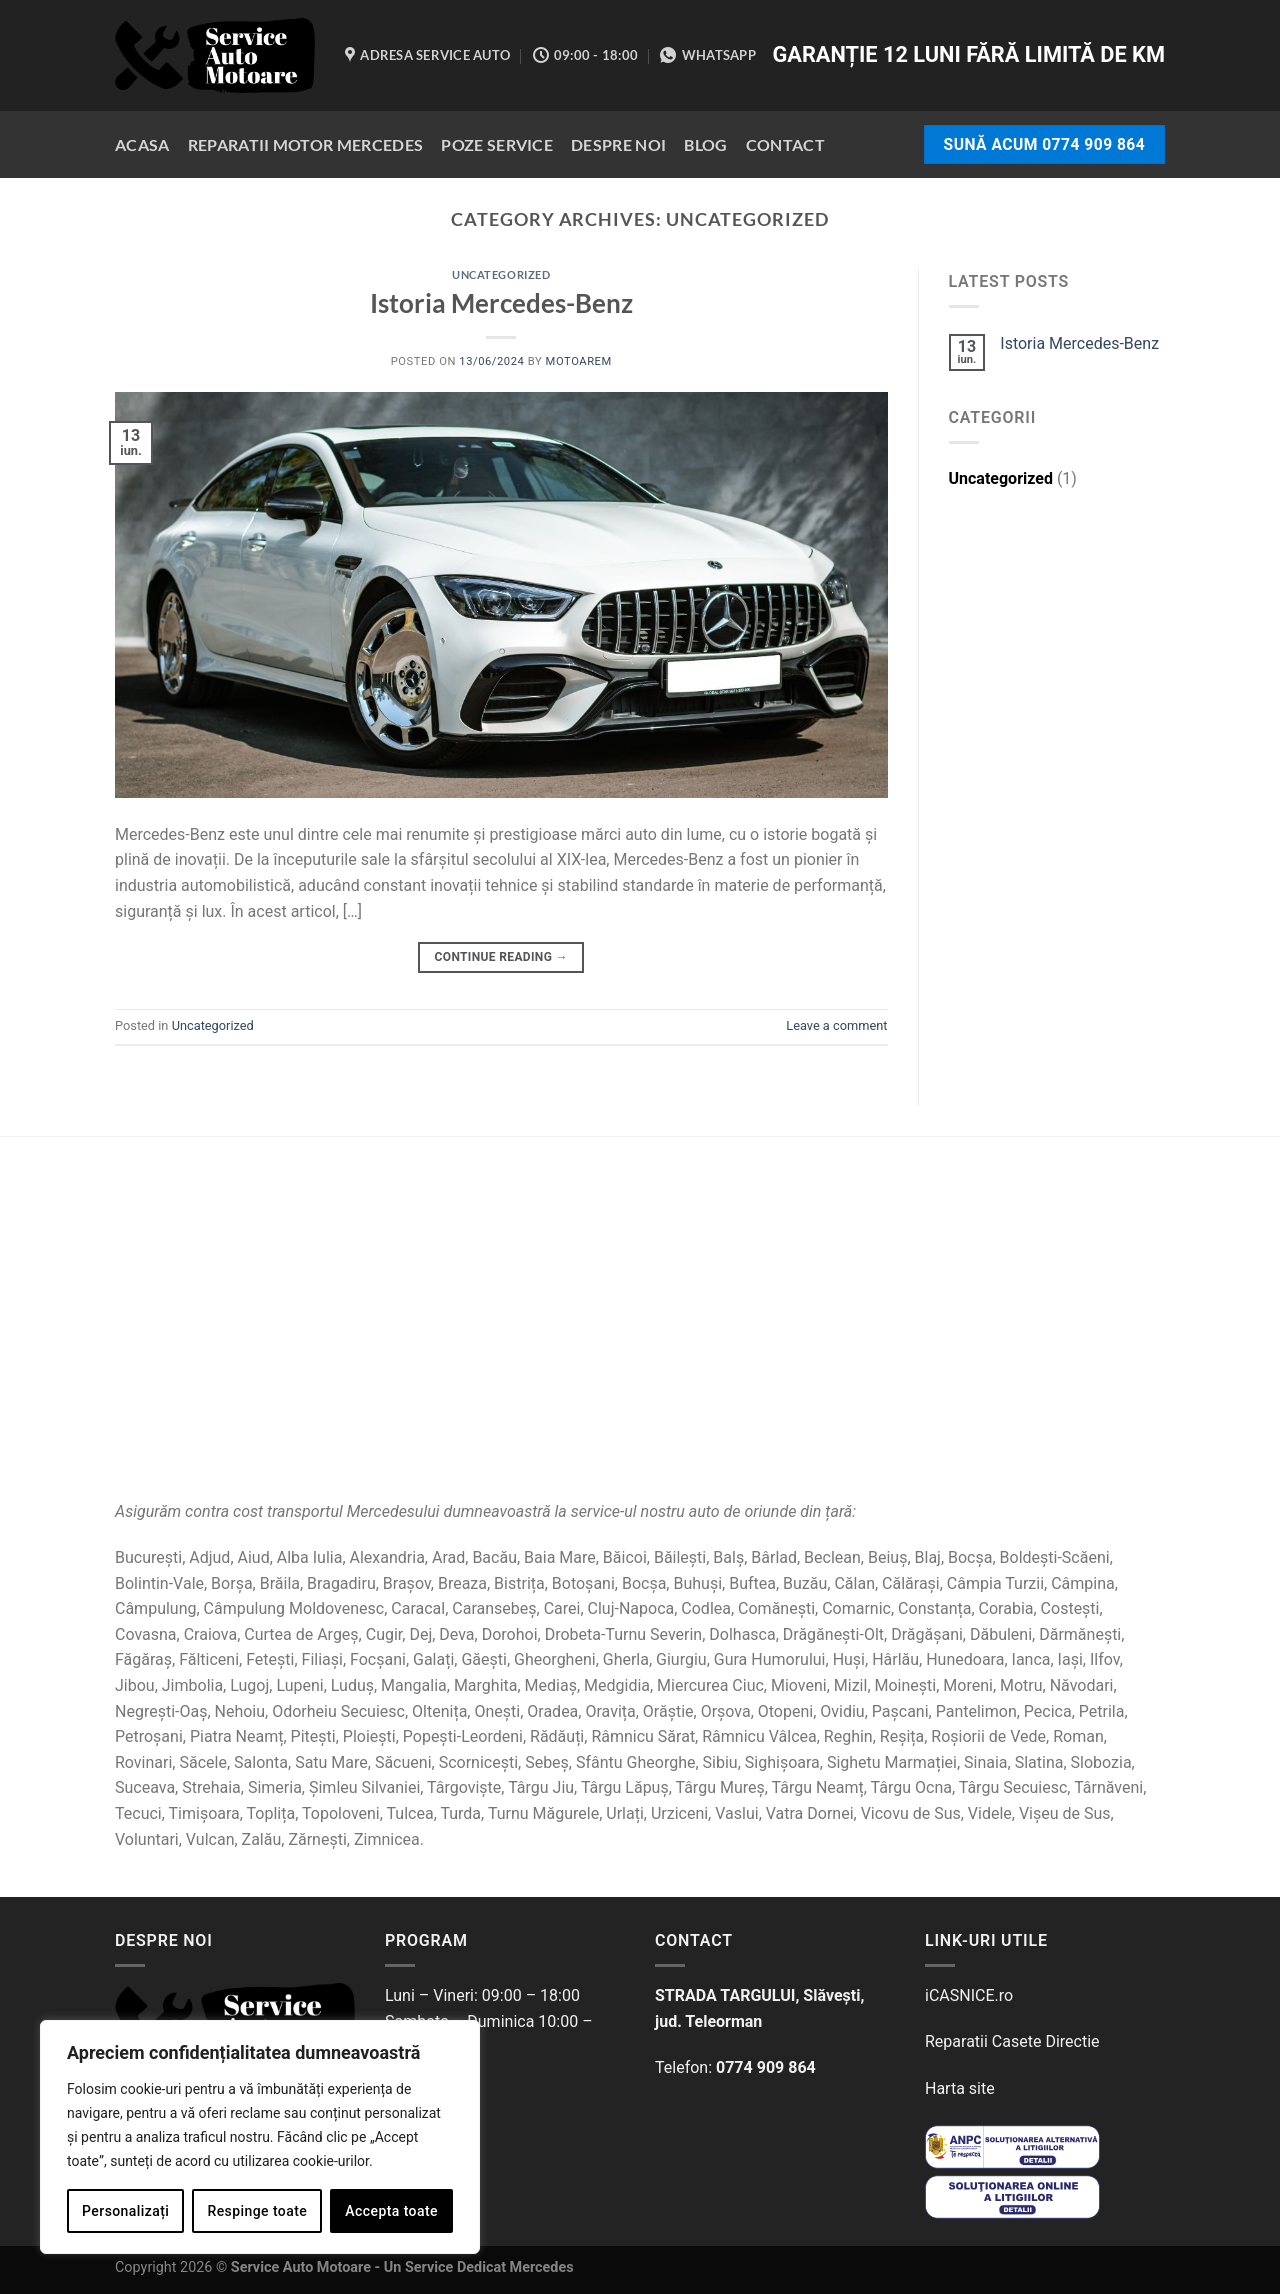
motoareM (579, 361)
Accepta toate (391, 2211)
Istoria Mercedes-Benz (501, 303)
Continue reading (501, 957)
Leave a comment (836, 1025)
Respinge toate (257, 2211)
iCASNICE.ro (969, 1995)
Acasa (142, 144)
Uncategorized (501, 274)
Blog (705, 144)
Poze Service (497, 144)
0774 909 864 (766, 2067)
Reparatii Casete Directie (1012, 2041)
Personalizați (125, 2211)
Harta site (960, 2088)
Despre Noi (618, 144)
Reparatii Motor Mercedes (306, 144)
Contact (785, 144)
